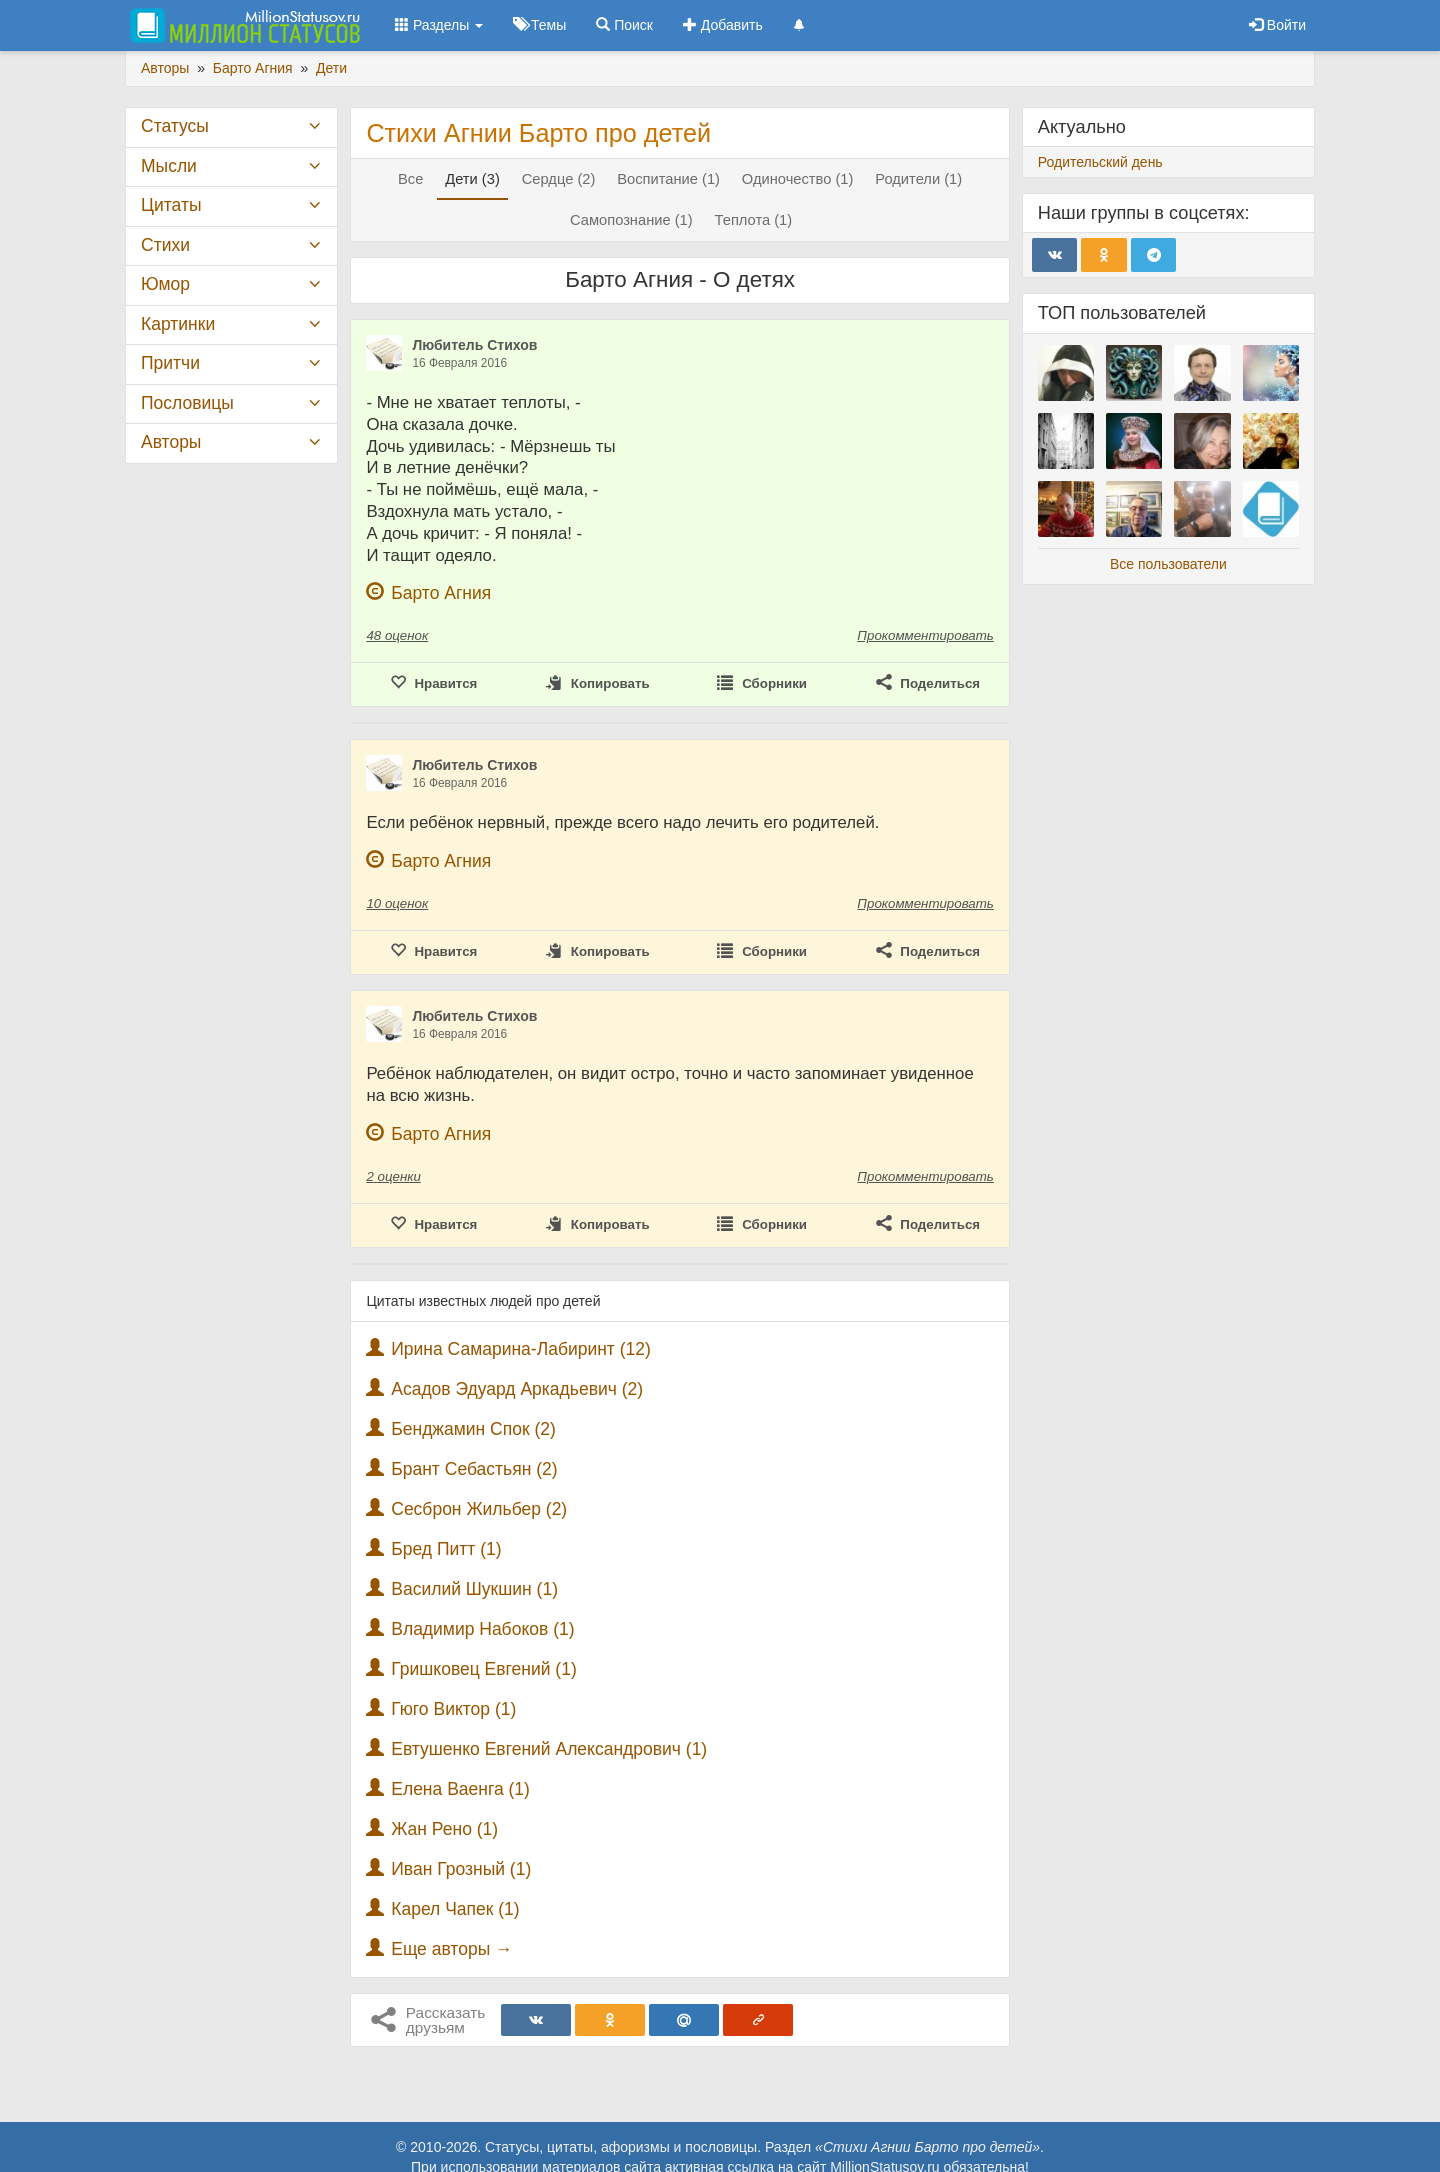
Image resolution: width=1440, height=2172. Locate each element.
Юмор (165, 284)
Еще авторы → (451, 1949)
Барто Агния (441, 593)
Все (410, 179)
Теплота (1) (754, 220)
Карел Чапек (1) (455, 1909)
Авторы (171, 442)
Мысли (169, 166)
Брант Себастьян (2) (474, 1469)
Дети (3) (472, 179)
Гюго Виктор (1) (453, 1709)
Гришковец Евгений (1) (484, 1669)
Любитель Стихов (474, 345)
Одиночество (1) (798, 179)
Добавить (723, 25)
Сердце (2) (559, 179)
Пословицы (187, 403)
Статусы (175, 126)
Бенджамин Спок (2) (473, 1429)
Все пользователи (1168, 564)
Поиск (624, 25)
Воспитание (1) (668, 179)
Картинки (178, 324)
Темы (539, 25)
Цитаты (171, 205)
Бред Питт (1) (446, 1549)
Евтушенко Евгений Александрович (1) (549, 1749)
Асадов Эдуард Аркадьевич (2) (517, 1389)
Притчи (170, 363)
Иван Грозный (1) (461, 1869)
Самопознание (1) (631, 220)
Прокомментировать (925, 635)
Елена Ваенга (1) (460, 1789)
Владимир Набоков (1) (482, 1629)
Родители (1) (918, 179)
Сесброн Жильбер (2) (479, 1509)
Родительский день (1100, 162)
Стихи (165, 245)
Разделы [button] (439, 25)
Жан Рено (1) (444, 1829)
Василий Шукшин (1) (474, 1589)
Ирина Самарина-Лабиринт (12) (521, 1349)
